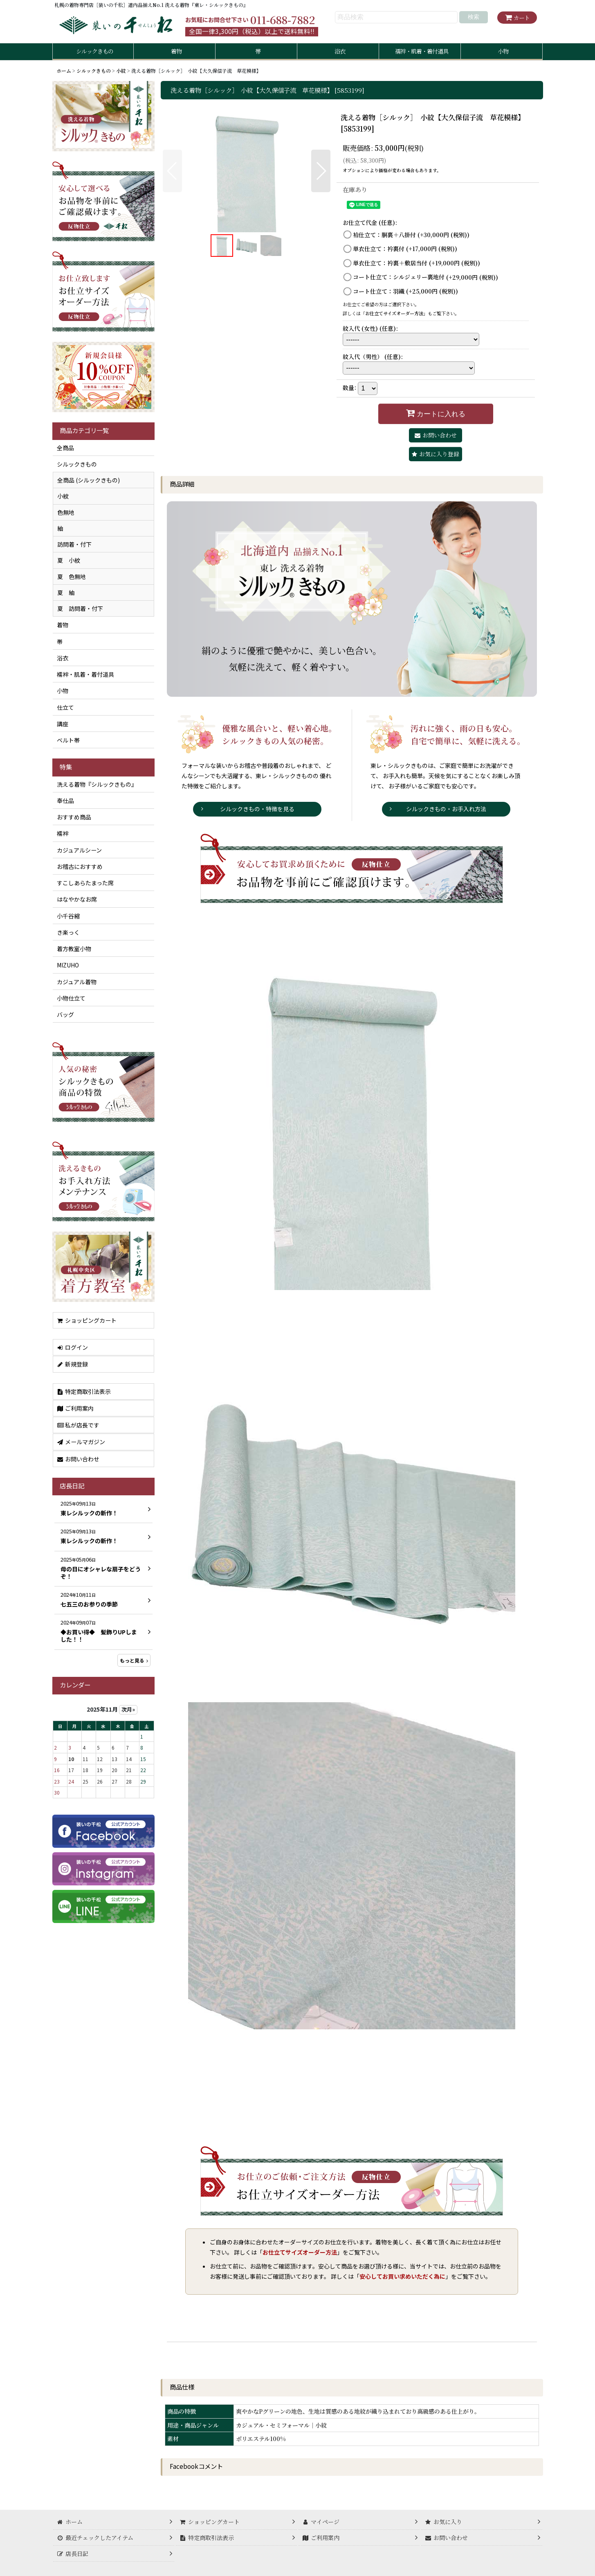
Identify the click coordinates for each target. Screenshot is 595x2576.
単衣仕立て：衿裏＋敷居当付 (416, 263)
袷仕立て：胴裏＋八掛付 (411, 235)
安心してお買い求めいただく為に (402, 2276)
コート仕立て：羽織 (405, 291)
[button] (172, 171)
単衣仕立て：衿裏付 (405, 249)
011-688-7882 (282, 19)
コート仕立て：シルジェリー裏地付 (425, 277)
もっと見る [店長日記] (134, 1660)
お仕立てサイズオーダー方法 (394, 313)
